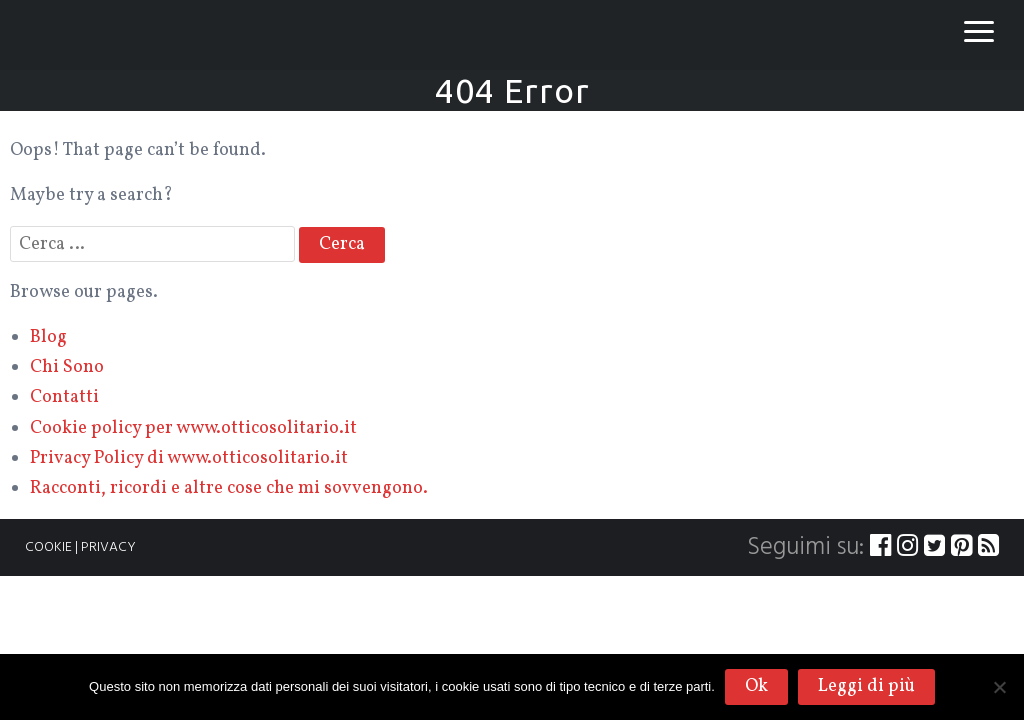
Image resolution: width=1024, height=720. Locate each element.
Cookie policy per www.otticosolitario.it (193, 428)
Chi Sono (67, 367)
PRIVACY (108, 547)
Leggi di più (866, 686)
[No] (999, 687)
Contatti (64, 397)
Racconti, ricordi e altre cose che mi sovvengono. (229, 488)
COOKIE (48, 547)
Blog (48, 337)
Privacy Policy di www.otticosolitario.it (189, 458)
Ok (756, 686)
